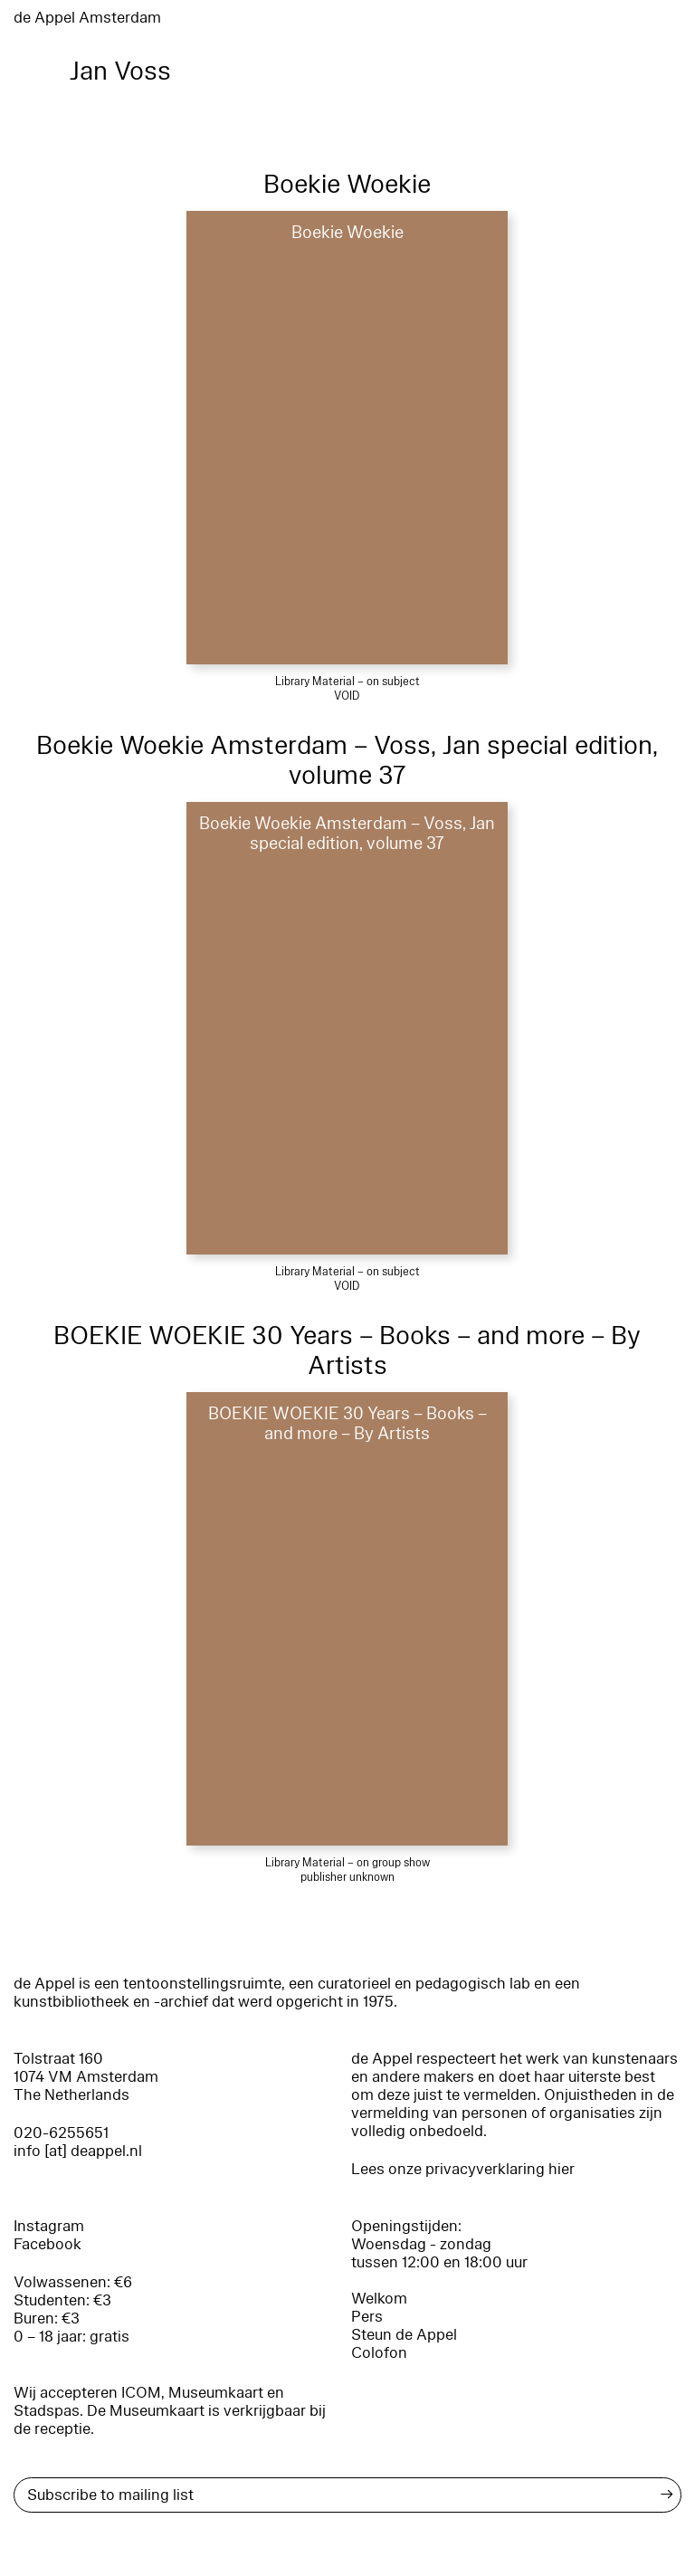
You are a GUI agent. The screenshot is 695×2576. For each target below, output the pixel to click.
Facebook (47, 2244)
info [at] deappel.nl (78, 2151)
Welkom (379, 2298)
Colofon (379, 2352)
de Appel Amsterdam (87, 17)
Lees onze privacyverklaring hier (463, 2169)
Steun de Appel (404, 2334)
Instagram (49, 2226)
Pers (367, 2316)
